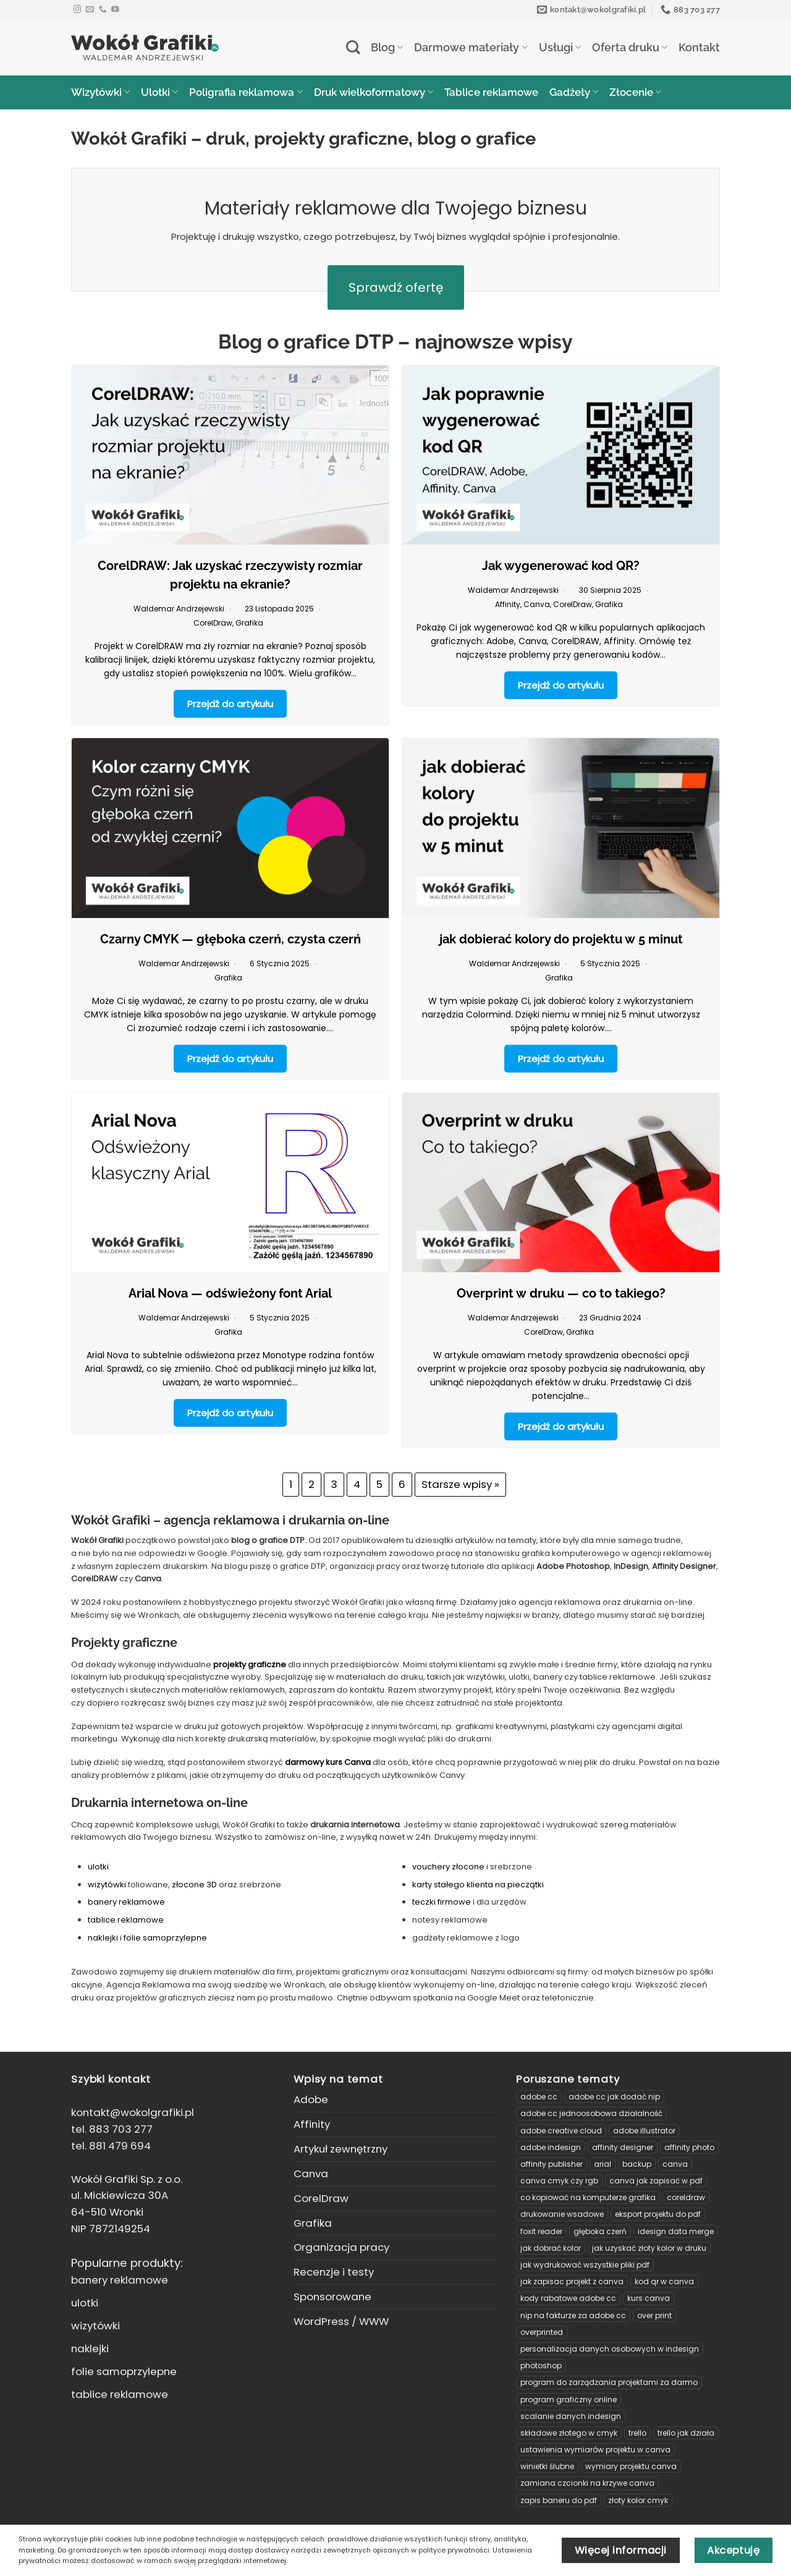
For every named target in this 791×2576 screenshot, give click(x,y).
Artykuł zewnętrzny (340, 2148)
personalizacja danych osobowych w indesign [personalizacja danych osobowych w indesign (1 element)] (609, 2349)
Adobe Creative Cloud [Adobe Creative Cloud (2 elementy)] (561, 2130)
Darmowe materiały (470, 47)
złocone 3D (194, 1884)
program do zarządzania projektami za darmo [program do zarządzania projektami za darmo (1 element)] (609, 2382)
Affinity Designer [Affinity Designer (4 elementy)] (622, 2147)
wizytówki (108, 1884)
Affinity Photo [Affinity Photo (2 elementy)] (689, 2147)
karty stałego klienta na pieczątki (478, 1884)
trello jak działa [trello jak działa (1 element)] (686, 2433)
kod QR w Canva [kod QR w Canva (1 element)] (664, 2281)
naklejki (104, 1938)
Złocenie (635, 92)
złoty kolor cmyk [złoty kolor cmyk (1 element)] (638, 2500)
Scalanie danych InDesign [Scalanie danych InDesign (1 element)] (570, 2416)
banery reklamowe (126, 1902)
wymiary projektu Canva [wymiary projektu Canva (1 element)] (631, 2466)
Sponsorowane (332, 2296)
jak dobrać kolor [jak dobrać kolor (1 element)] (550, 2248)
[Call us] (103, 10)
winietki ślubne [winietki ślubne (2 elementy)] (547, 2466)
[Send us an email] (90, 10)
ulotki (98, 1866)
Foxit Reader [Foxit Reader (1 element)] (541, 2231)
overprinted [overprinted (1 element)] (541, 2332)
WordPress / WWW (341, 2321)
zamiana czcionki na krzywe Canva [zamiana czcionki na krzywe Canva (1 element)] (587, 2483)
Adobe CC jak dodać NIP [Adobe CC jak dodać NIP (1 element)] (614, 2096)
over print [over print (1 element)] (654, 2315)
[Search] (353, 47)
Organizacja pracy (341, 2247)
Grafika (249, 623)
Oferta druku (629, 47)
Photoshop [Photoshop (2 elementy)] (541, 2365)
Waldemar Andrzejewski (178, 608)
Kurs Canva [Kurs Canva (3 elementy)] (648, 2298)
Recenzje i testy (334, 2271)
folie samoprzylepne (165, 1938)
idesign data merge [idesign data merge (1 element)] (676, 2231)
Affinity (507, 604)
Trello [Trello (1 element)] (637, 2433)
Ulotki (159, 92)
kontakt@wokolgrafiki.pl (132, 2112)
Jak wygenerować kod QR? (561, 565)
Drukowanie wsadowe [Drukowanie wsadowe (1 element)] (562, 2214)
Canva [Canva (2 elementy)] (675, 2164)
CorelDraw (212, 623)
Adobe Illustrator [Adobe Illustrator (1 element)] (644, 2130)
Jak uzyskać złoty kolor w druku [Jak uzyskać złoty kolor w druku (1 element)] (649, 2248)
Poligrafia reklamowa (245, 92)
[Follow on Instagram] (78, 10)
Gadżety (573, 92)
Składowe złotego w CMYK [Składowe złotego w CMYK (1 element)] (568, 2433)
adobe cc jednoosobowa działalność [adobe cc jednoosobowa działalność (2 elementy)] (591, 2113)
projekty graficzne (249, 1664)
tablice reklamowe (126, 1920)
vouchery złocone (448, 1866)
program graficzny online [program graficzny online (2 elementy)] (568, 2399)
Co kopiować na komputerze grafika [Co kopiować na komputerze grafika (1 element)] (588, 2197)
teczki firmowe (441, 1902)
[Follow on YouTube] (115, 10)
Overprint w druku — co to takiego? (561, 1293)
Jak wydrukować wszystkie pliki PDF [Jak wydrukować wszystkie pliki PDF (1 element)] (584, 2264)
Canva (536, 604)
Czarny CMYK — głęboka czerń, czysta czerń (230, 939)
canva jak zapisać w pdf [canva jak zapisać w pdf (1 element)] (656, 2180)
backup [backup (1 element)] (636, 2164)
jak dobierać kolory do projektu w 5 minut (561, 939)
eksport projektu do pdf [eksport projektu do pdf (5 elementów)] (658, 2214)
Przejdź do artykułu (230, 703)
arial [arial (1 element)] (602, 2164)
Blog (387, 47)
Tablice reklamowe (491, 92)
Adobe (311, 2099)
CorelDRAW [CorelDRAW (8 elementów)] (686, 2197)
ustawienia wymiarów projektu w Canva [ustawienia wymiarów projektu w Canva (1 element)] (595, 2449)
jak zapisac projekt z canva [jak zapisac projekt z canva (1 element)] (572, 2281)
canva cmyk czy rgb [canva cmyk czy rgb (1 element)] (559, 2180)
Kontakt (699, 47)
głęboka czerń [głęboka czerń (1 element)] (600, 2231)
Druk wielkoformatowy (373, 92)
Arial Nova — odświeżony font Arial (230, 1293)
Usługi (560, 47)
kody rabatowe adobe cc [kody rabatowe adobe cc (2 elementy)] (568, 2298)
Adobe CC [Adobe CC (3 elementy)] (538, 2096)
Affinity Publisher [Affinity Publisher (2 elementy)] (551, 2164)
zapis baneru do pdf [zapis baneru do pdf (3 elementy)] (558, 2500)
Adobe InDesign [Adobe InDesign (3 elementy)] (550, 2147)
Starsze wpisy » (460, 1484)
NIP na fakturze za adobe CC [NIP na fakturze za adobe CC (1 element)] (573, 2315)
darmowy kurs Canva (328, 1762)
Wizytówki (100, 92)
